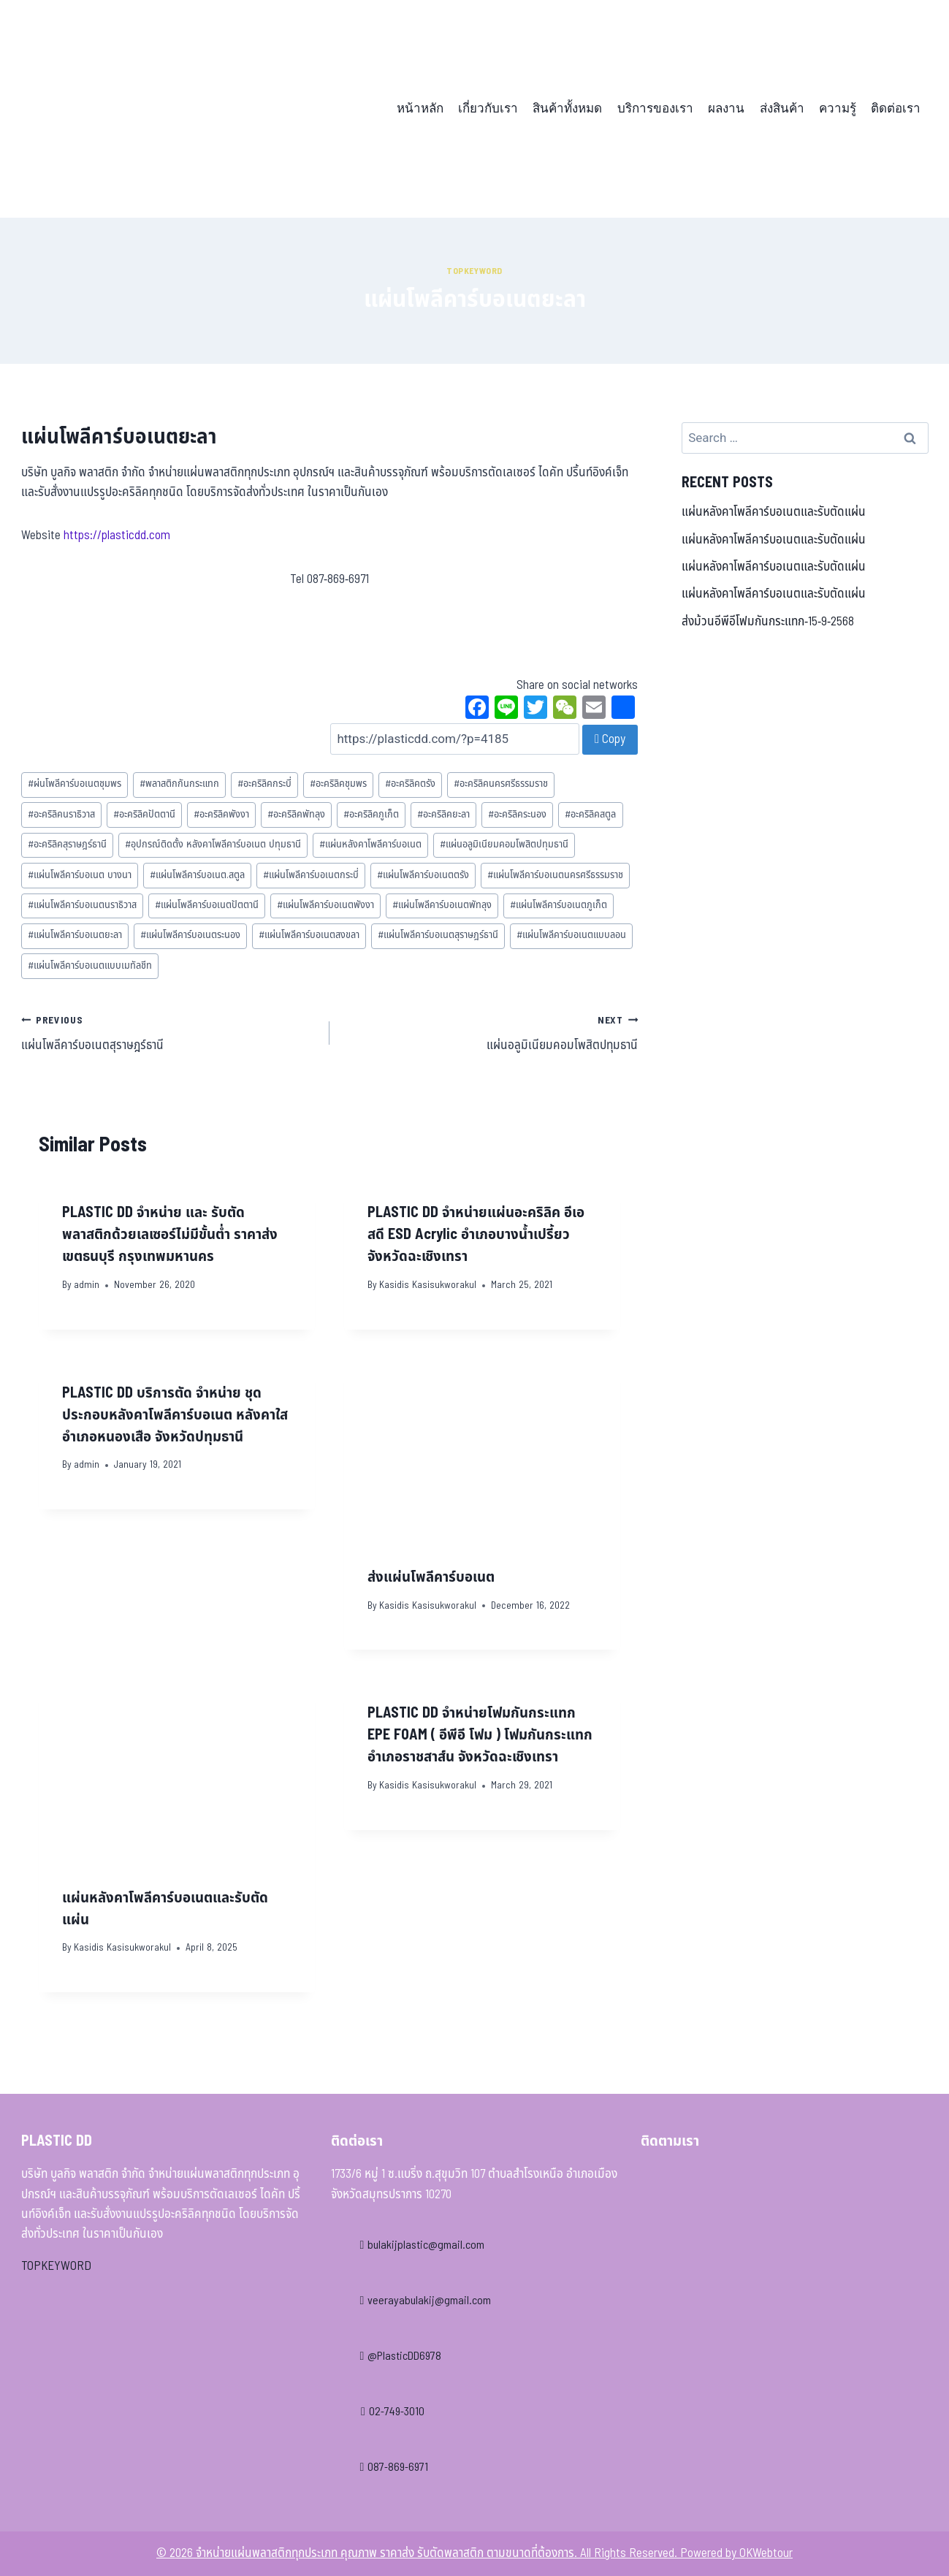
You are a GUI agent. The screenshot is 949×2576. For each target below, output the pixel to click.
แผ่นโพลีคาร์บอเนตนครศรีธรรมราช (555, 875)
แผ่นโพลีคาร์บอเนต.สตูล (197, 875)
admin (86, 1285)
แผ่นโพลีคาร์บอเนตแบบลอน (571, 935)
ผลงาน (726, 108)
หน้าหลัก (420, 108)
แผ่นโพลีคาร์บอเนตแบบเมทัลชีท (90, 966)
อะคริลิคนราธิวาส (61, 814)
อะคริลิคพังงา (221, 814)
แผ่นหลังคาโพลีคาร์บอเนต (370, 844)
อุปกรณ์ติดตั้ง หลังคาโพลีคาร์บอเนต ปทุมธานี (213, 844)
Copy (610, 739)
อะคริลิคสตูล (590, 814)
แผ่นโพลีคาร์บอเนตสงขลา (309, 935)
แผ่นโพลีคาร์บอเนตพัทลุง (442, 905)
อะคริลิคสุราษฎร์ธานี (67, 844)
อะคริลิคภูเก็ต (371, 814)
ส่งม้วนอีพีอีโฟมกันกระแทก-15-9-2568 (768, 621)
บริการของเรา (655, 108)
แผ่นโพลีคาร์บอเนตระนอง (190, 935)
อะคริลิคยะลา (443, 814)
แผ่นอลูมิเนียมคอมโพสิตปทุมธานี (504, 844)
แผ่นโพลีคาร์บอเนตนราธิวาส (82, 905)
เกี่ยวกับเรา (488, 108)
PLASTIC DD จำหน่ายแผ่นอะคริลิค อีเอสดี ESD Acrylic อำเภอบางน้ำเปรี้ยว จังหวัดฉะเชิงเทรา (475, 1235)
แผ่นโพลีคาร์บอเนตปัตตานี (207, 905)
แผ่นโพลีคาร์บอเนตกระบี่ (311, 875)
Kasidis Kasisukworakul (427, 1285)
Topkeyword (474, 271)
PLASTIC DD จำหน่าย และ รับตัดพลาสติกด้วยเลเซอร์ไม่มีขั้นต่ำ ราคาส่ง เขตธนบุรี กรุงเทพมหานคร (170, 1235)
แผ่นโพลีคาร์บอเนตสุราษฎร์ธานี (438, 935)
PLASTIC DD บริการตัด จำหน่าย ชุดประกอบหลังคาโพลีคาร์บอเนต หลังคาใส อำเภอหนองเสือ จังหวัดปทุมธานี (175, 1415)
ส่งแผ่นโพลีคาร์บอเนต (431, 1577)
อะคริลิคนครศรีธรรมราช (501, 784)
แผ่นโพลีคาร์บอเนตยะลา (75, 935)
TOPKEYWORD (56, 2266)
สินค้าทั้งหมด (567, 108)
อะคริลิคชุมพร (338, 784)
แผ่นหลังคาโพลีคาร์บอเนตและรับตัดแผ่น (774, 512)
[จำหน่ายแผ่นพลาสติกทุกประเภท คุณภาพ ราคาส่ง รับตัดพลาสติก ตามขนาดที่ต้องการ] (122, 108)
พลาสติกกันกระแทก (179, 784)
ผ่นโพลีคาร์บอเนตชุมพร (74, 784)
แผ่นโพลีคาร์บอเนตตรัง (423, 875)
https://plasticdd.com (117, 535)
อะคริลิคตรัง (410, 784)
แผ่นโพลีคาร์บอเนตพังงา (325, 905)
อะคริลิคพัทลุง (296, 814)
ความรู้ (837, 108)
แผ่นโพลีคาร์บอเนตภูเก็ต (558, 905)
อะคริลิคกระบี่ (264, 784)
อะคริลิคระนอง (517, 814)
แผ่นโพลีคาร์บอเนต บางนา (80, 875)
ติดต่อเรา (896, 108)
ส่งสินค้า (782, 108)
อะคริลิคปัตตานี (144, 814)
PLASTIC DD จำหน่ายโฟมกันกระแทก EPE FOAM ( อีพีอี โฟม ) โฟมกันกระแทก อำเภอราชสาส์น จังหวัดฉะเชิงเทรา (479, 1735)
